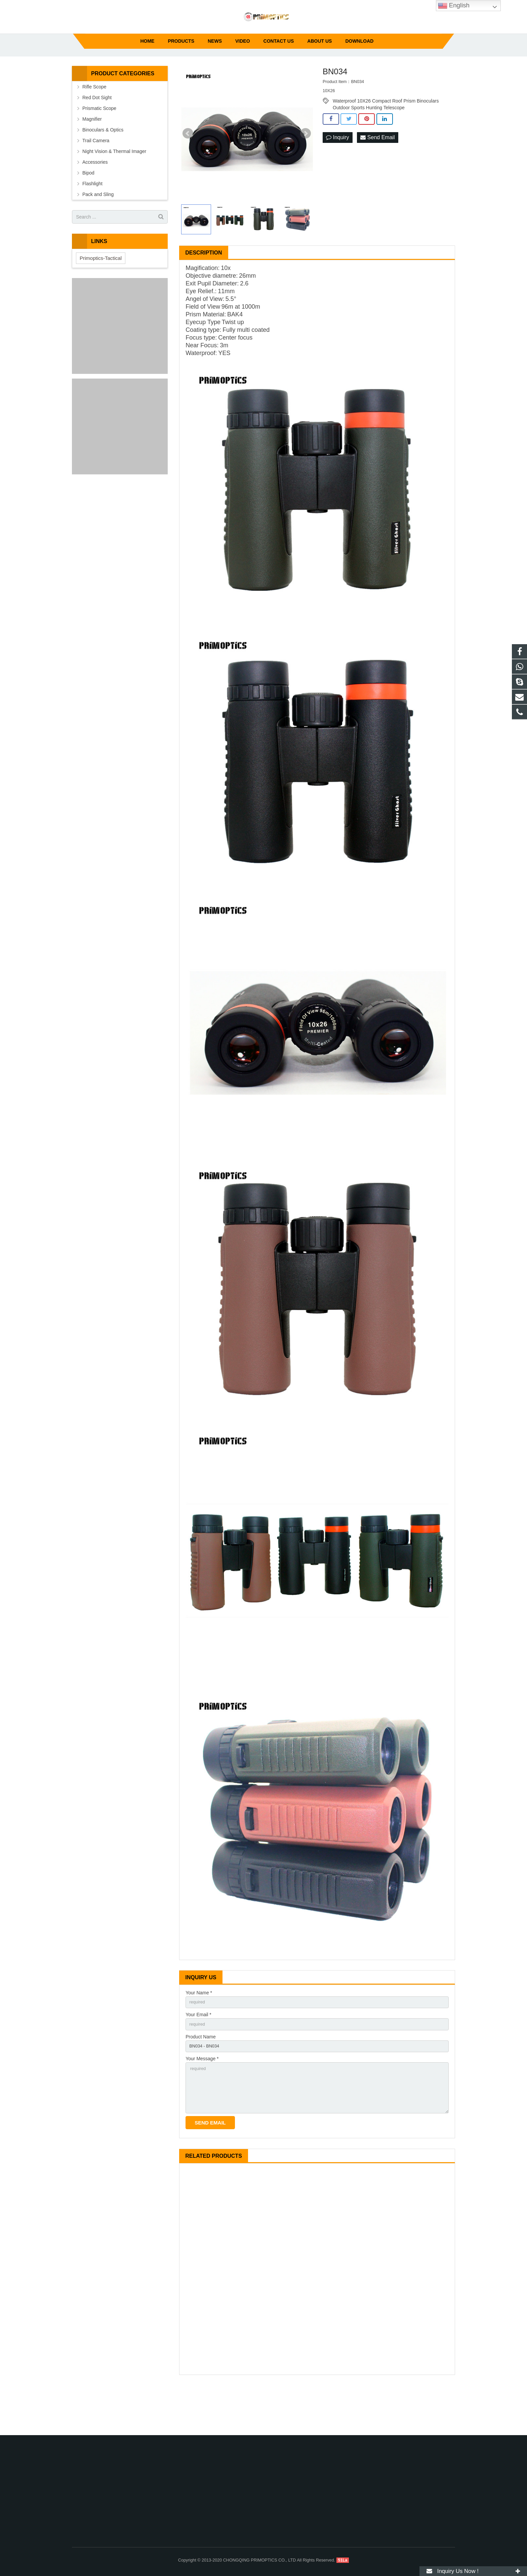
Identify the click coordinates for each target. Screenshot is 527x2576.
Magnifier (92, 158)
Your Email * (198, 2055)
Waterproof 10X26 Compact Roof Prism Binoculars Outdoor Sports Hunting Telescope (386, 140)
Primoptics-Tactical (101, 297)
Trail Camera (95, 180)
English (454, 6)
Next (305, 172)
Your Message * (202, 2101)
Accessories (95, 201)
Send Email (377, 177)
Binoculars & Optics (102, 169)
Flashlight (92, 223)
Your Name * (199, 2031)
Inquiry (337, 177)
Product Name (200, 2078)
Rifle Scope (94, 126)
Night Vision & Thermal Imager (114, 190)
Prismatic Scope (99, 147)
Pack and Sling (98, 233)
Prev (188, 172)
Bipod (88, 212)
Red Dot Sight (97, 137)
